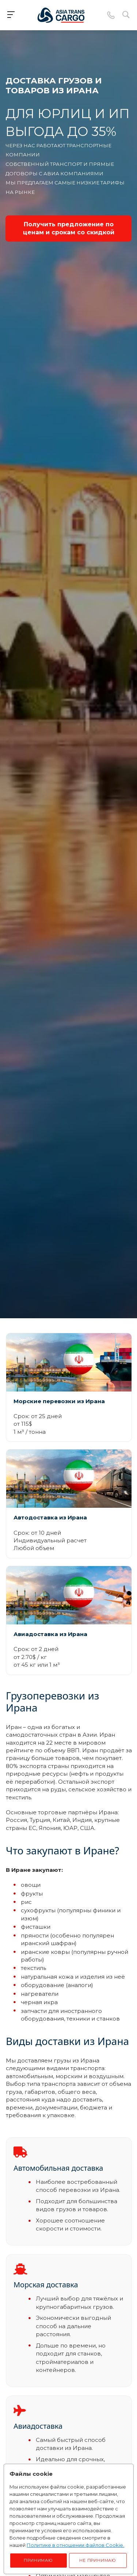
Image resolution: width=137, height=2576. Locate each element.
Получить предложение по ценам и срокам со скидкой (68, 228)
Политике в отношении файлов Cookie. (75, 2545)
